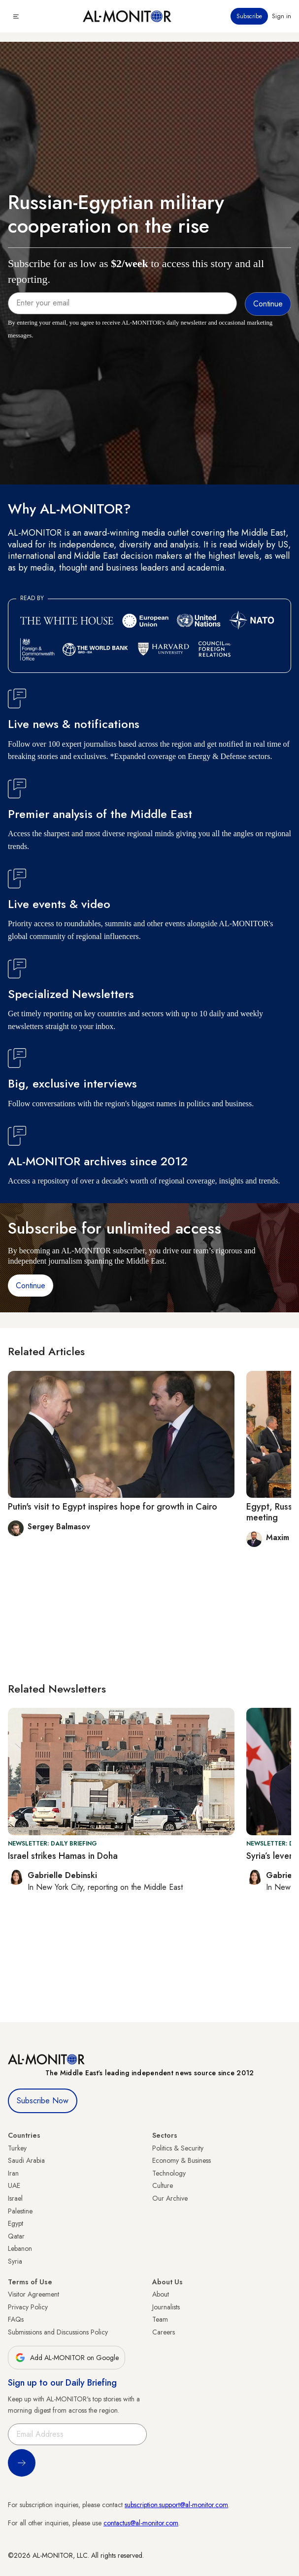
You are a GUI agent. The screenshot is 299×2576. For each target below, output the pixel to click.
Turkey (17, 2148)
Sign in (281, 16)
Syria (15, 2261)
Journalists (166, 2307)
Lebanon (20, 2248)
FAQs (16, 2319)
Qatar (16, 2236)
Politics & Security (177, 2148)
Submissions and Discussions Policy (58, 2332)
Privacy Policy (28, 2307)
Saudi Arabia (26, 2160)
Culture (162, 2185)
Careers (163, 2332)
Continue (30, 1285)
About (160, 2294)
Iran (13, 2173)
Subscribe (249, 16)
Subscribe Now (42, 2100)
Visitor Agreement (33, 2294)
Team (160, 2319)
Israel (15, 2198)
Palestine (20, 2211)
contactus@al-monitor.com (140, 2523)
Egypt (15, 2223)
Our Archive (170, 2198)
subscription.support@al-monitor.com (176, 2505)
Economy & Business (181, 2160)
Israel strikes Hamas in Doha (63, 1855)
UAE (14, 2185)
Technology (169, 2173)
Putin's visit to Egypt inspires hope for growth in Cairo (112, 1506)
